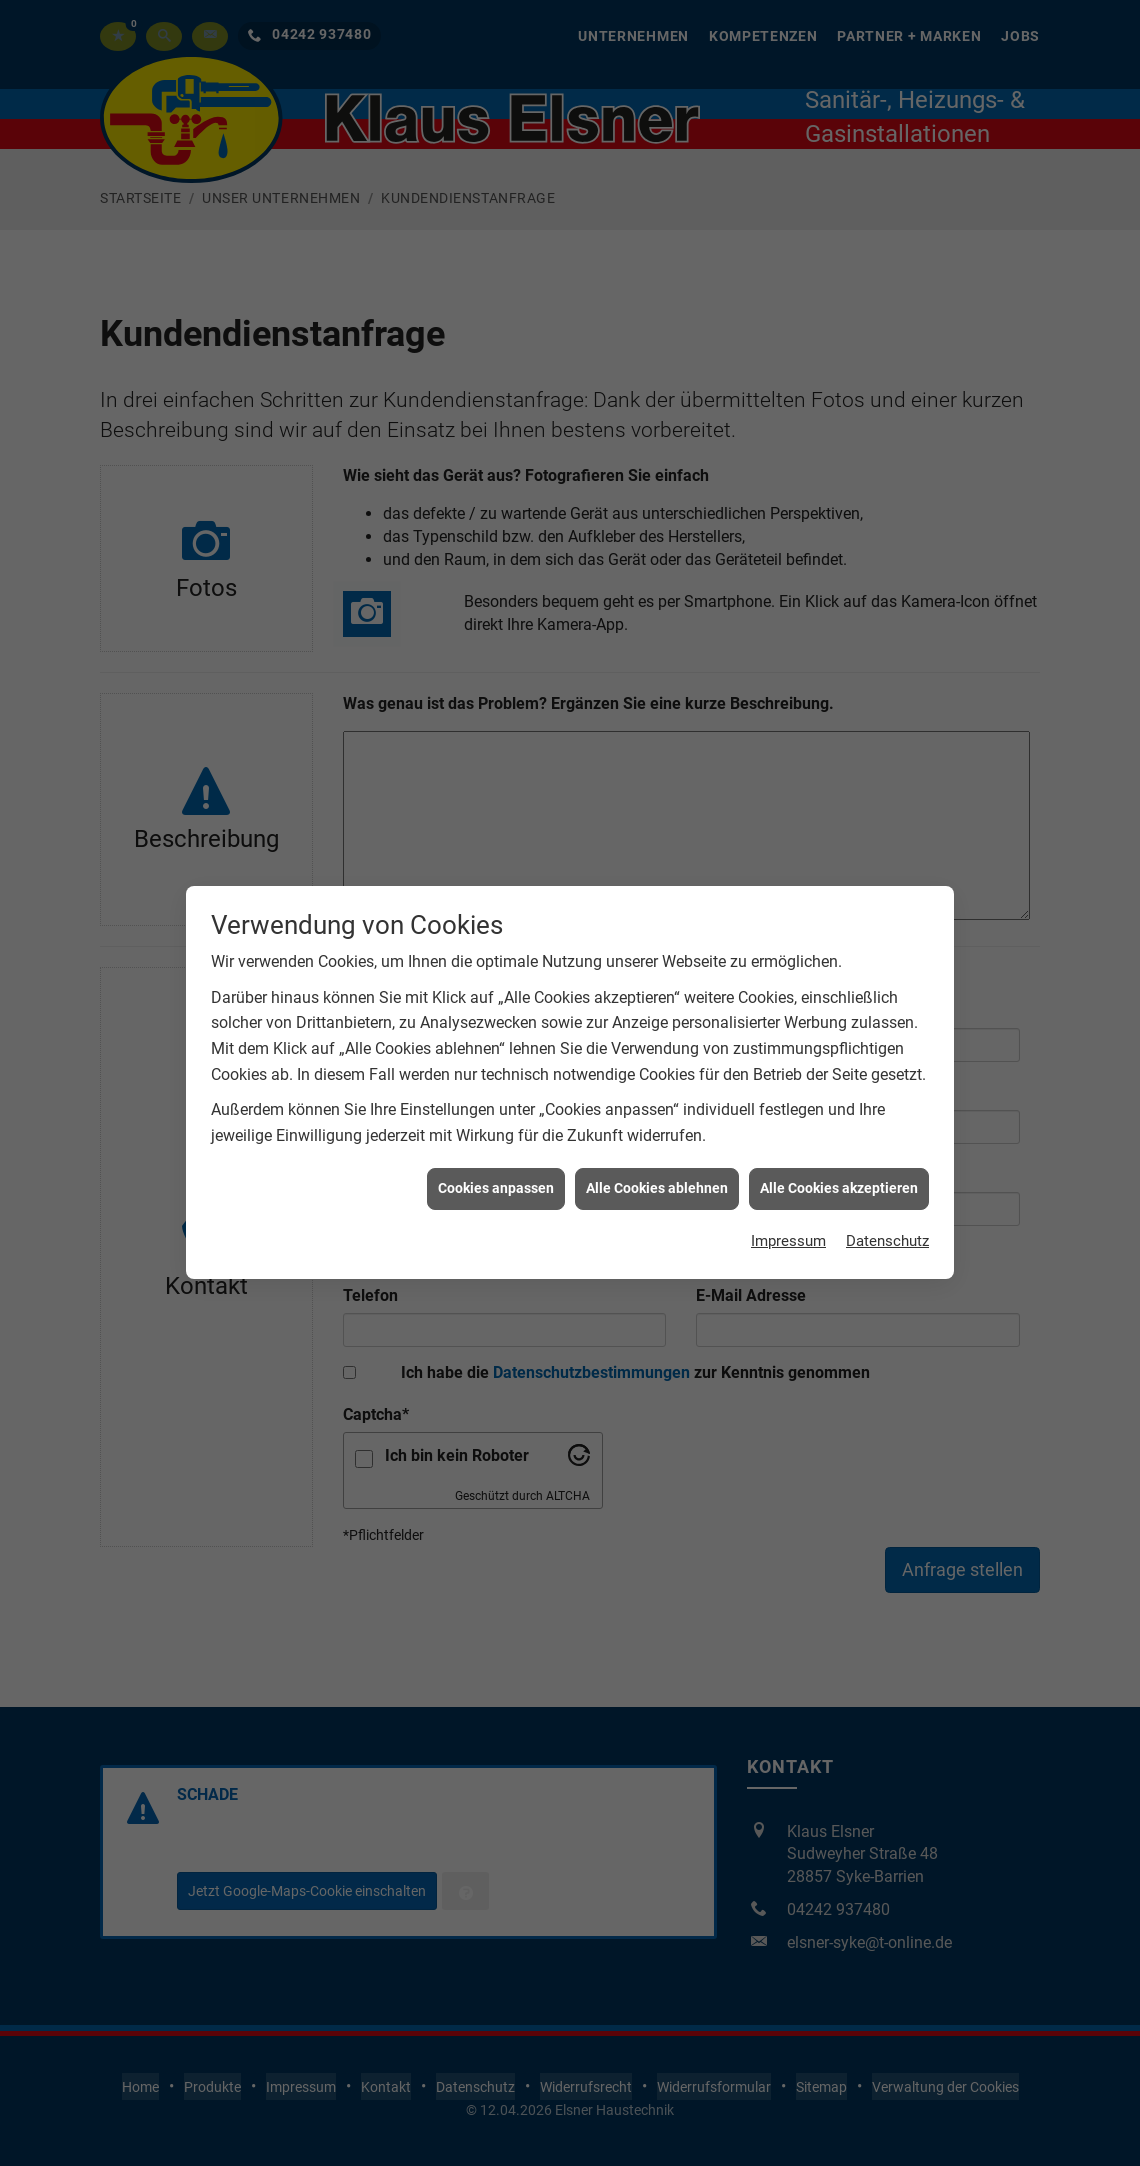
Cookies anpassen (496, 828)
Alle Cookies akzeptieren (839, 828)
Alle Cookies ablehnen (657, 828)
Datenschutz (884, 882)
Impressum (780, 882)
